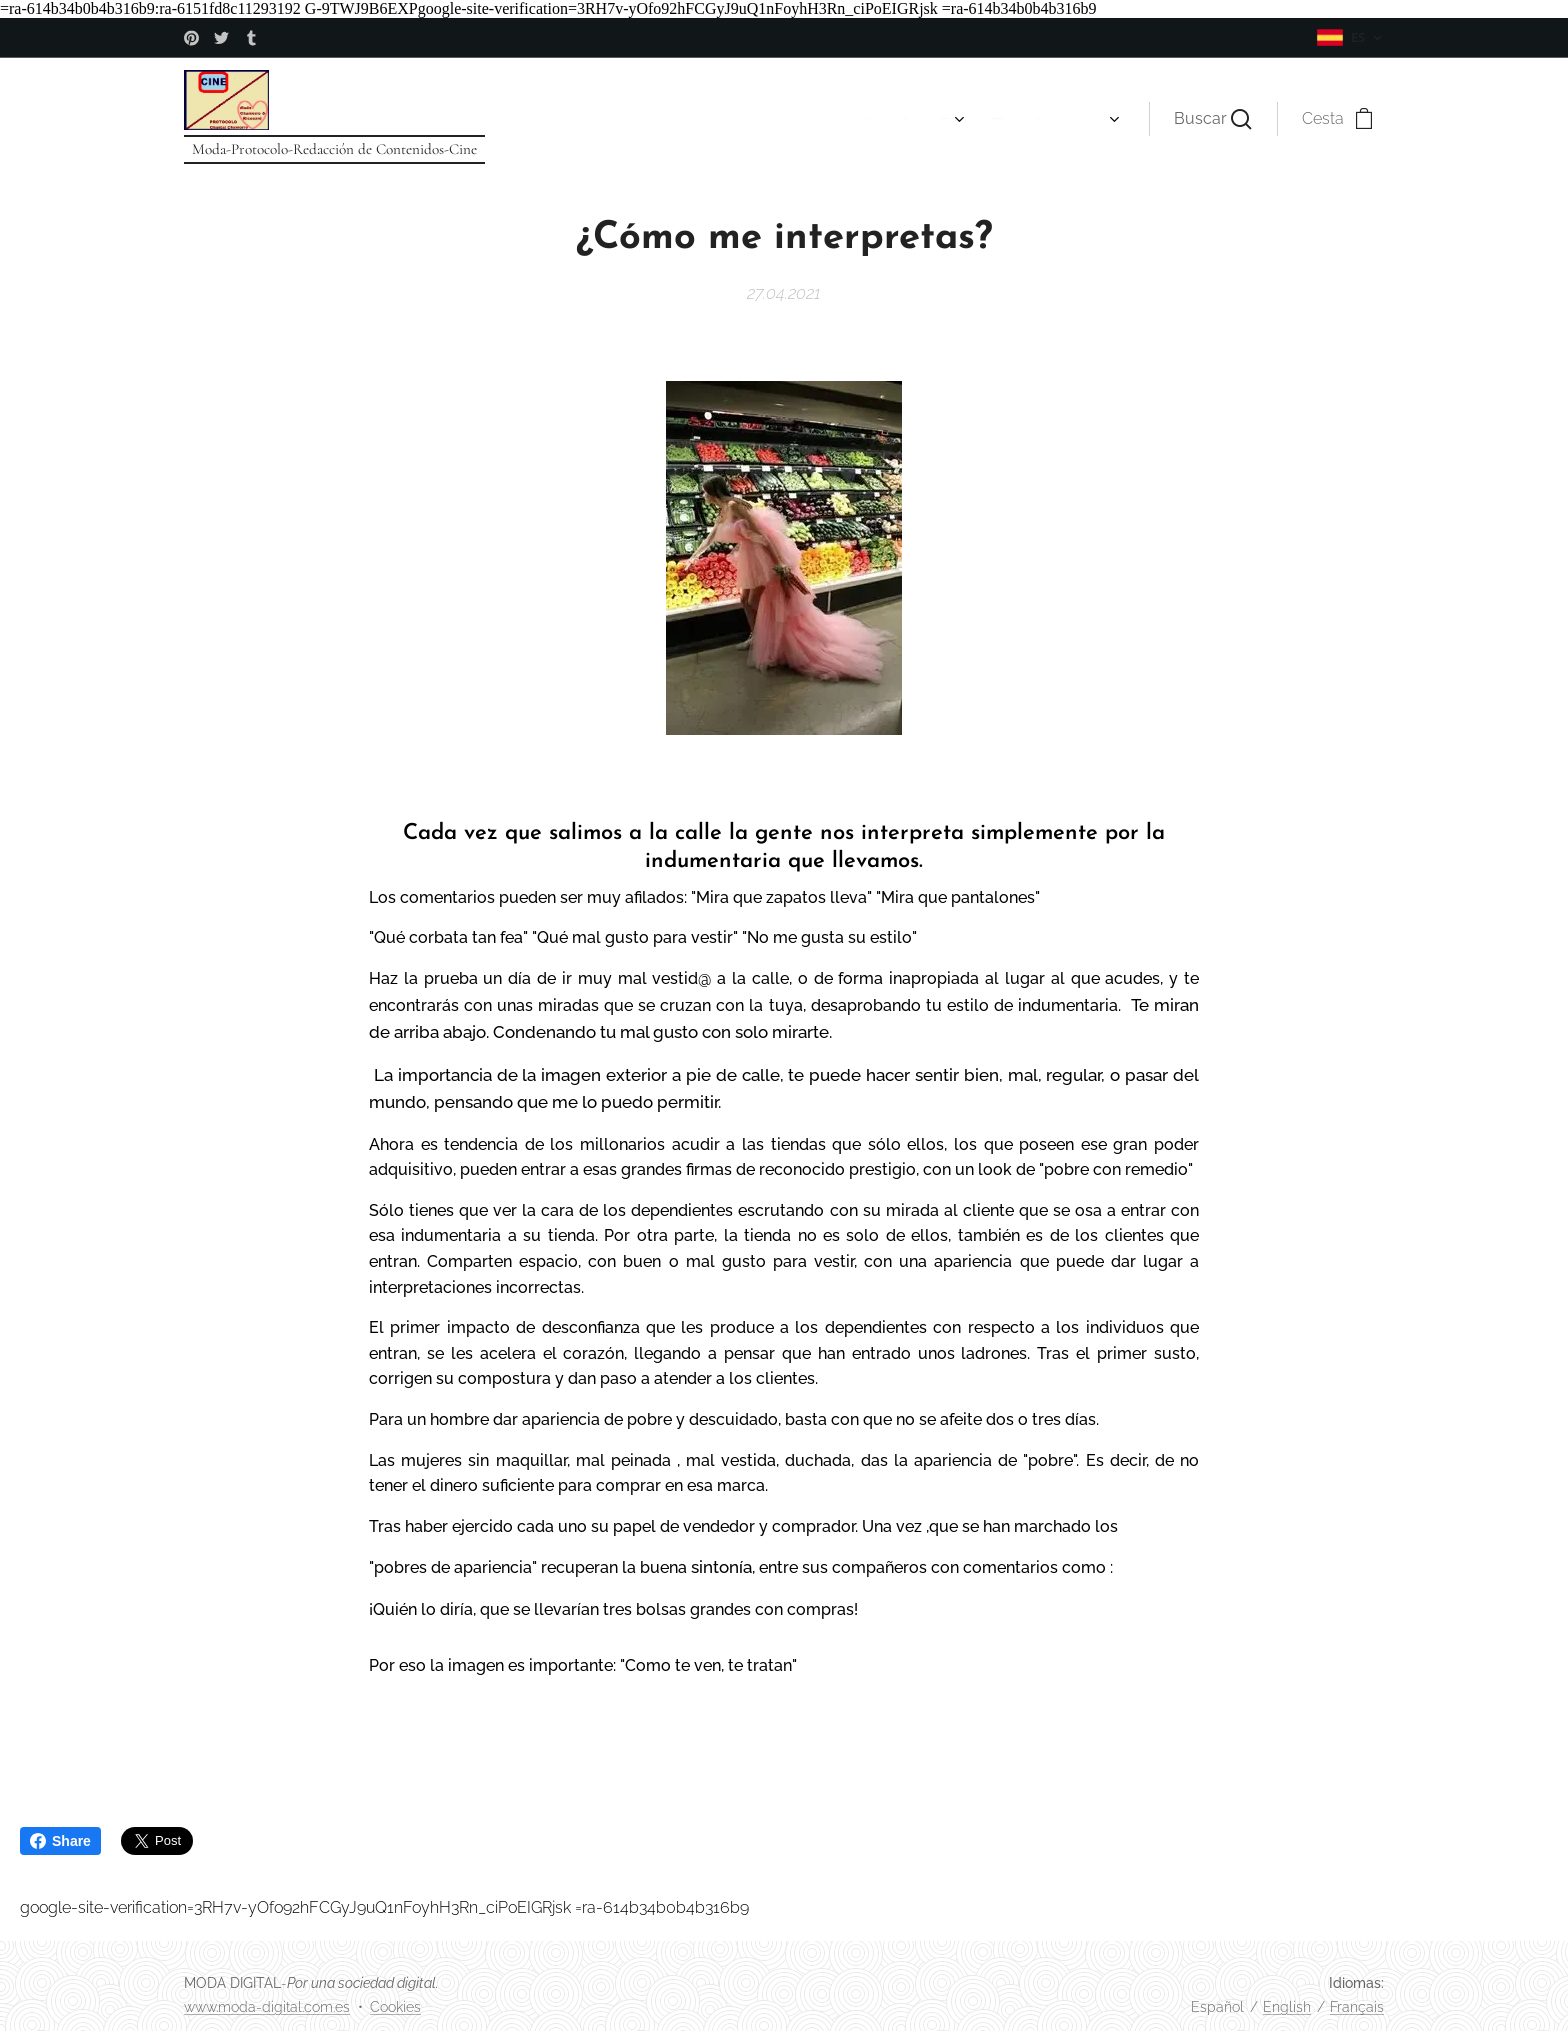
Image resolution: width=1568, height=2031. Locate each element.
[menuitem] (534, 119)
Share (60, 1841)
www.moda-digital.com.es (267, 2007)
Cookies (395, 2007)
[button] (1213, 119)
